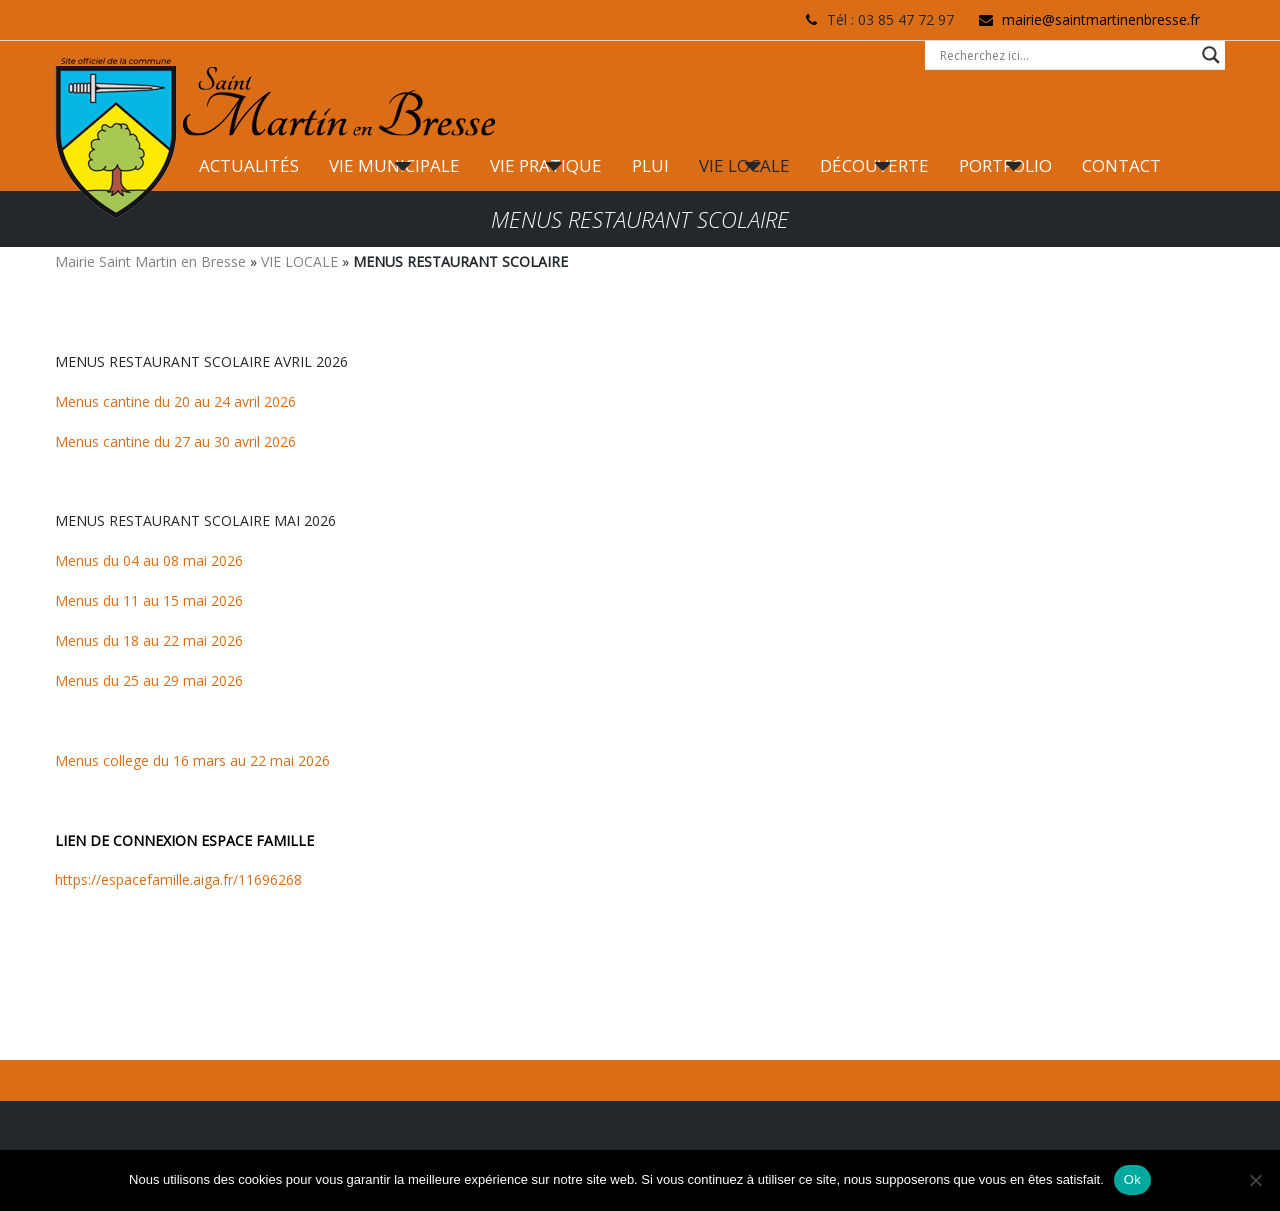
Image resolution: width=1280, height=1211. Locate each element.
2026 (312, 760)
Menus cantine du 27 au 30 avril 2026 (175, 441)
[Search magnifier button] (1211, 55)
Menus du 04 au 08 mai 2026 (149, 560)
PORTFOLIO (1005, 165)
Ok (1132, 1179)
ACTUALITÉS (249, 165)
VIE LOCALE (744, 165)
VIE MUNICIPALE (394, 165)
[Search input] (1066, 55)
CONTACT (1121, 165)
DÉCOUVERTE (874, 165)
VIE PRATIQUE (546, 165)
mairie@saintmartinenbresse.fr (1101, 19)
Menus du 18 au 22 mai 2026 (149, 640)
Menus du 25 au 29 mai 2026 (149, 680)
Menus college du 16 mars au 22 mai (174, 760)
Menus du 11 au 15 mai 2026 (149, 600)
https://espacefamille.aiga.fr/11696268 (178, 879)
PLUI (650, 165)
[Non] (1255, 1180)
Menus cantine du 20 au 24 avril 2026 (175, 401)
